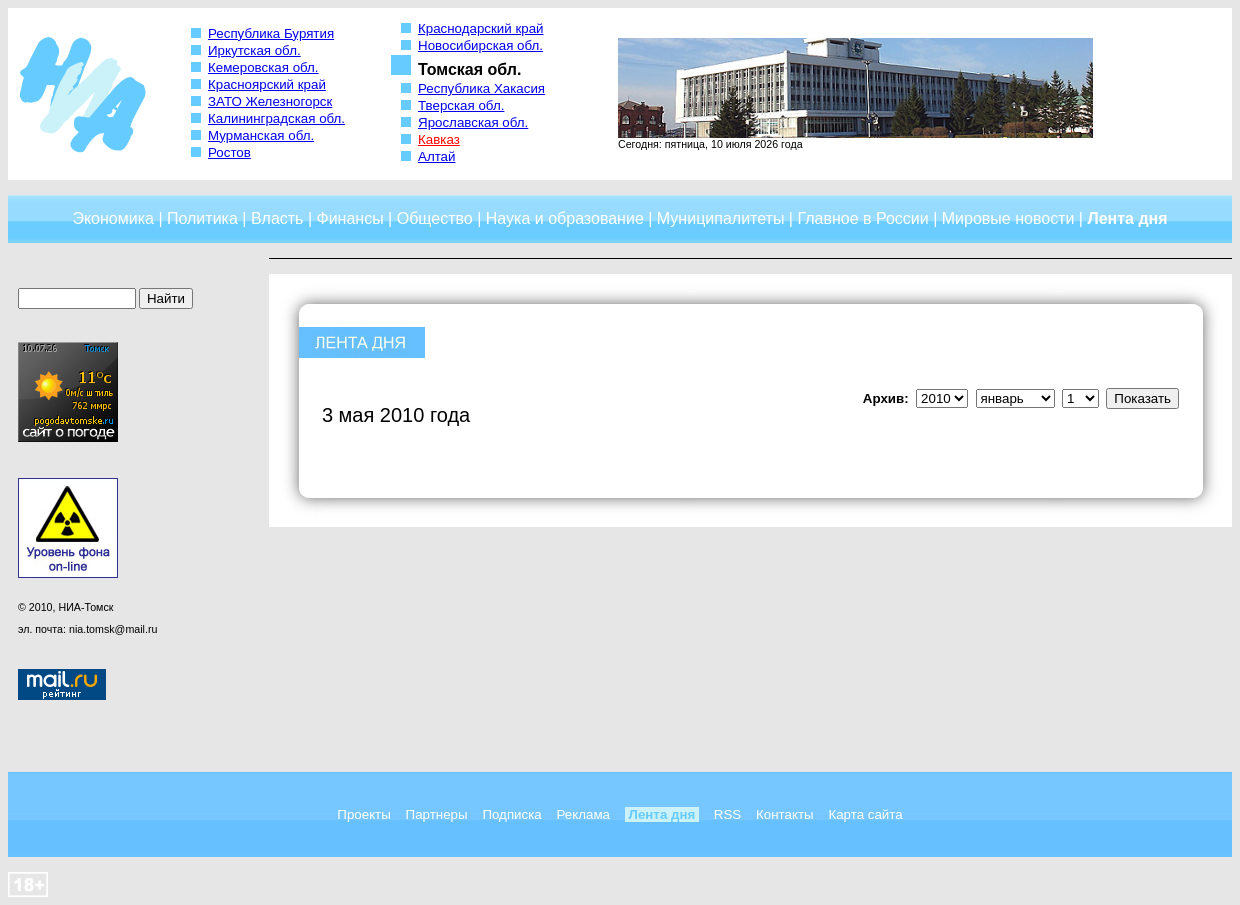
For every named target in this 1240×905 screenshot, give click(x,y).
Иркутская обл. (254, 50)
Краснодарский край (481, 28)
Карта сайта (865, 814)
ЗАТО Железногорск (270, 101)
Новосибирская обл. (480, 45)
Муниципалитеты (721, 218)
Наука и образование (565, 218)
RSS (727, 814)
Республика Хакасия (481, 88)
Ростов (229, 152)
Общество (435, 218)
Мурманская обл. (261, 135)
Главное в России (862, 218)
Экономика (113, 218)
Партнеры (437, 814)
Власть (277, 218)
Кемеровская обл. (263, 67)
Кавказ (439, 139)
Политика (202, 218)
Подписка (511, 814)
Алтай (436, 156)
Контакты (785, 814)
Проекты (363, 814)
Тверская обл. (461, 105)
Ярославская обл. (473, 122)
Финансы (350, 218)
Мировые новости (1008, 218)
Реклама (583, 814)
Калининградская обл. (276, 118)
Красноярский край (267, 84)
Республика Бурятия (271, 33)
